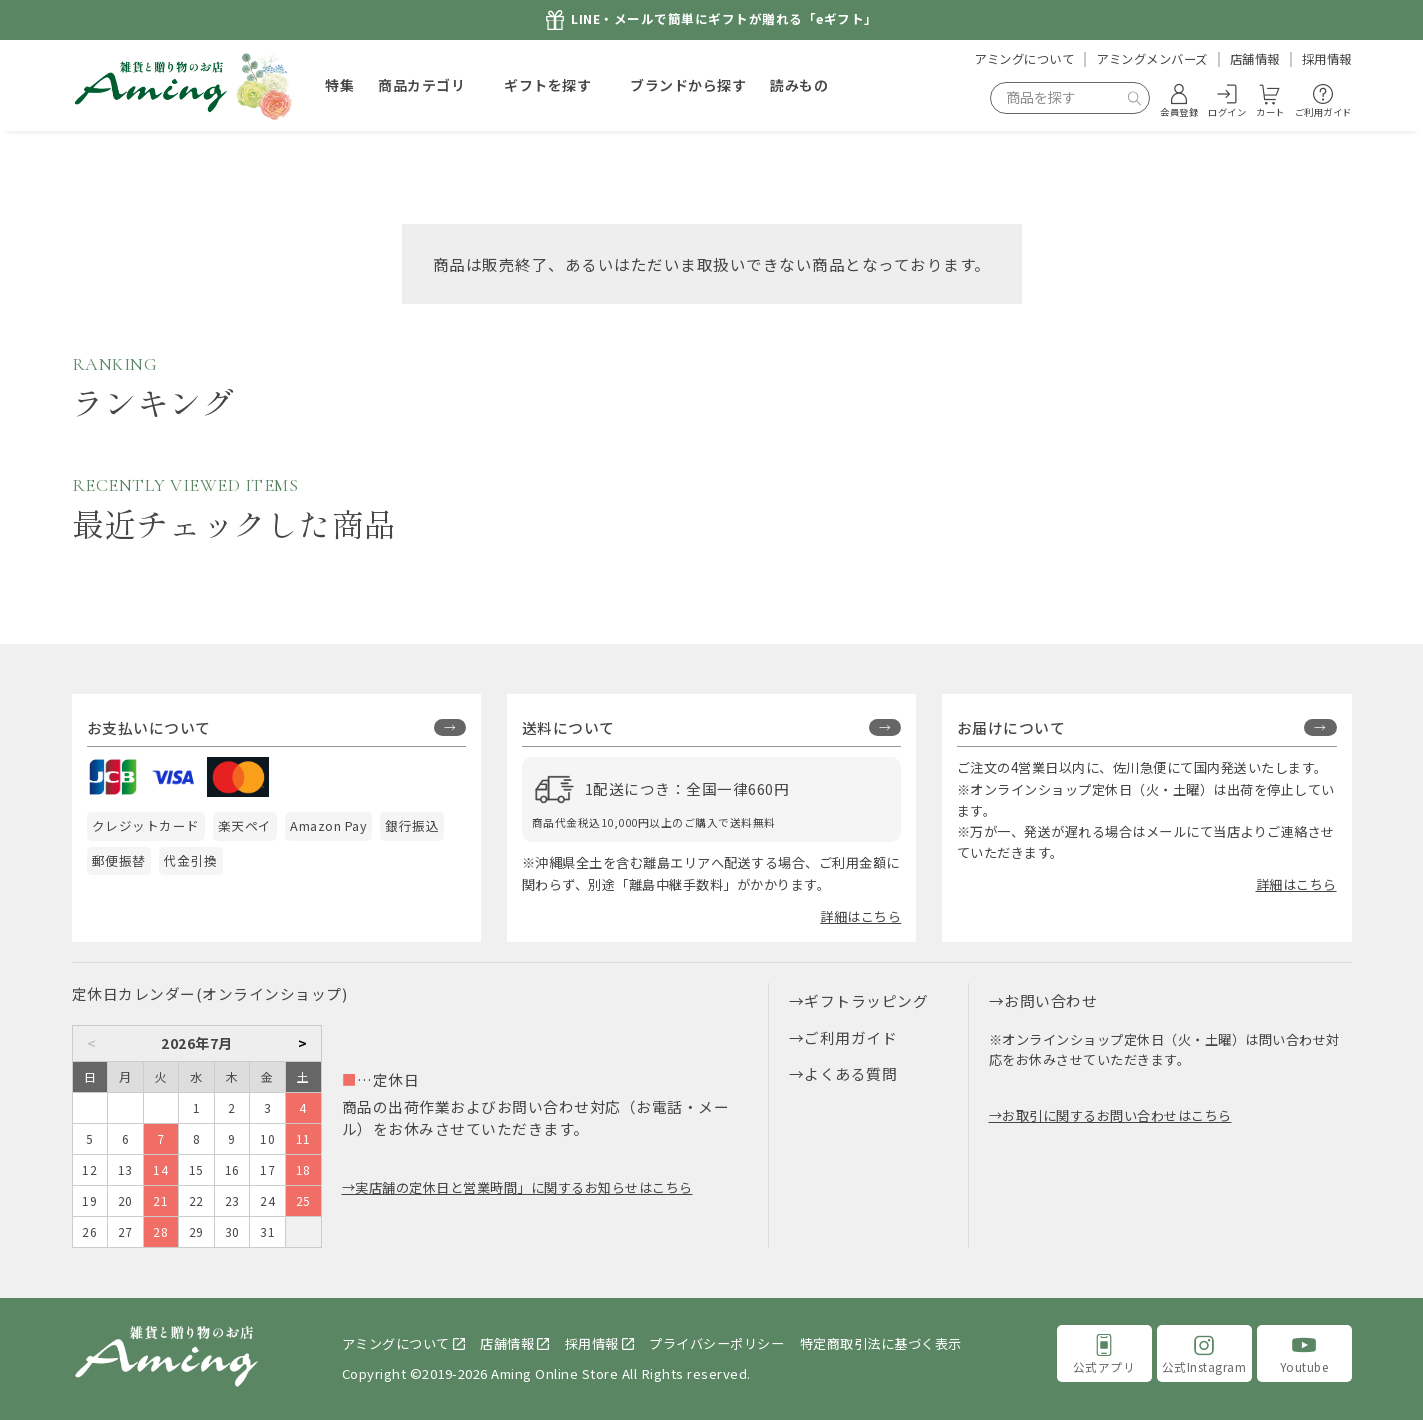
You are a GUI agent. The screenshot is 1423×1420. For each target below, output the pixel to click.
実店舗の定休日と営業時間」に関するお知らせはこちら (524, 1187)
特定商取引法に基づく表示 (881, 1343)
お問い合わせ (1050, 1000)
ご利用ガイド (850, 1037)
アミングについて (1024, 59)
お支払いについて (149, 727)
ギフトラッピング (866, 1000)
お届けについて (1011, 727)
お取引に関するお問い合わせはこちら (1117, 1115)
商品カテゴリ (421, 85)
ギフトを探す (547, 85)
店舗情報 (1255, 59)
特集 (339, 85)
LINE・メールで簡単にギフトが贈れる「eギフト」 (724, 19)
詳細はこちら (860, 916)
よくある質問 (850, 1073)
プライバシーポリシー (716, 1343)
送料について (568, 727)
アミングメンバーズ (1152, 59)
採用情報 (1327, 59)
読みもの (799, 85)
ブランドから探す (688, 85)
